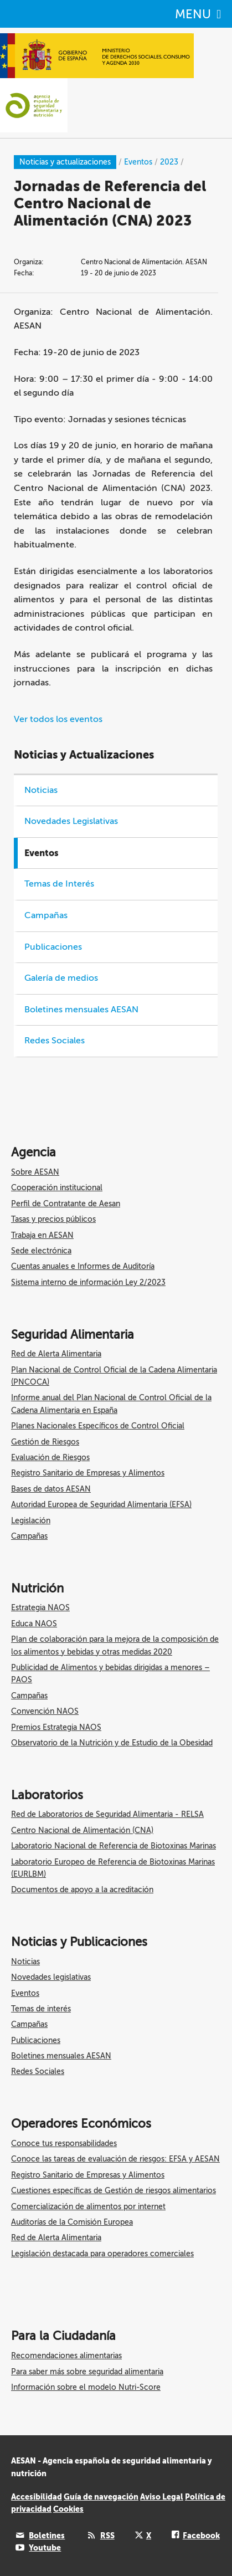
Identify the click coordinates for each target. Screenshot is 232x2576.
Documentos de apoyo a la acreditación (82, 1890)
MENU (198, 14)
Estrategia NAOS (40, 1608)
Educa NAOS (34, 1624)
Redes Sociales (54, 1041)
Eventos (25, 1993)
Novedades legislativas (51, 1977)
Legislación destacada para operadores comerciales (102, 2254)
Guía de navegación (101, 2496)
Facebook (201, 2535)
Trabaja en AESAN (42, 1235)
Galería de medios (61, 978)
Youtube (45, 2547)
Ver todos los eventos (58, 719)
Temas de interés (41, 2009)
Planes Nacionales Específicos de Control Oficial (97, 1426)
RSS (107, 2535)
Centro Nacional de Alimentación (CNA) (82, 1830)
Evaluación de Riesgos (50, 1457)
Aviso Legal (161, 2496)
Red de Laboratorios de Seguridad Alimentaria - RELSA (107, 1814)
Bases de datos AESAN (51, 1489)
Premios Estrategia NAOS (56, 1727)
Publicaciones (53, 947)
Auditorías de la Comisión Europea (72, 2222)
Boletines (47, 2535)
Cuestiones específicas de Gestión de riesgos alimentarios (113, 2190)
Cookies (68, 2509)
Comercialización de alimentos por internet (88, 2207)
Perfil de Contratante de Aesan (65, 1204)
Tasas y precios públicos (53, 1219)
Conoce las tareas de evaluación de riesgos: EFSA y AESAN (115, 2159)
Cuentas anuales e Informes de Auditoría (82, 1266)
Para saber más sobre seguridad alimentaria (87, 2372)
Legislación (30, 1521)
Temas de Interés (59, 884)
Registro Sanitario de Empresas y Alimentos (87, 1473)
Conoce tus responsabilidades (64, 2143)
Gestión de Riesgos (45, 1442)
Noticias (41, 790)
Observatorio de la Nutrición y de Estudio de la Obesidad (112, 1743)
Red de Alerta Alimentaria (56, 1354)
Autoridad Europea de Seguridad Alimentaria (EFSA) (101, 1504)
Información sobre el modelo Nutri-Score (86, 2387)
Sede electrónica (41, 1251)
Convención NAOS (45, 1711)
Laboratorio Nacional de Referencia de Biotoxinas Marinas (113, 1846)
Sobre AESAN (35, 1172)
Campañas (46, 915)
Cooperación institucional (56, 1188)
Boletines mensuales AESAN (81, 1010)
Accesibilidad (36, 2496)
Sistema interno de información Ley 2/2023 (88, 1282)
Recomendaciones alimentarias (66, 2356)
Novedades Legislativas (71, 821)
